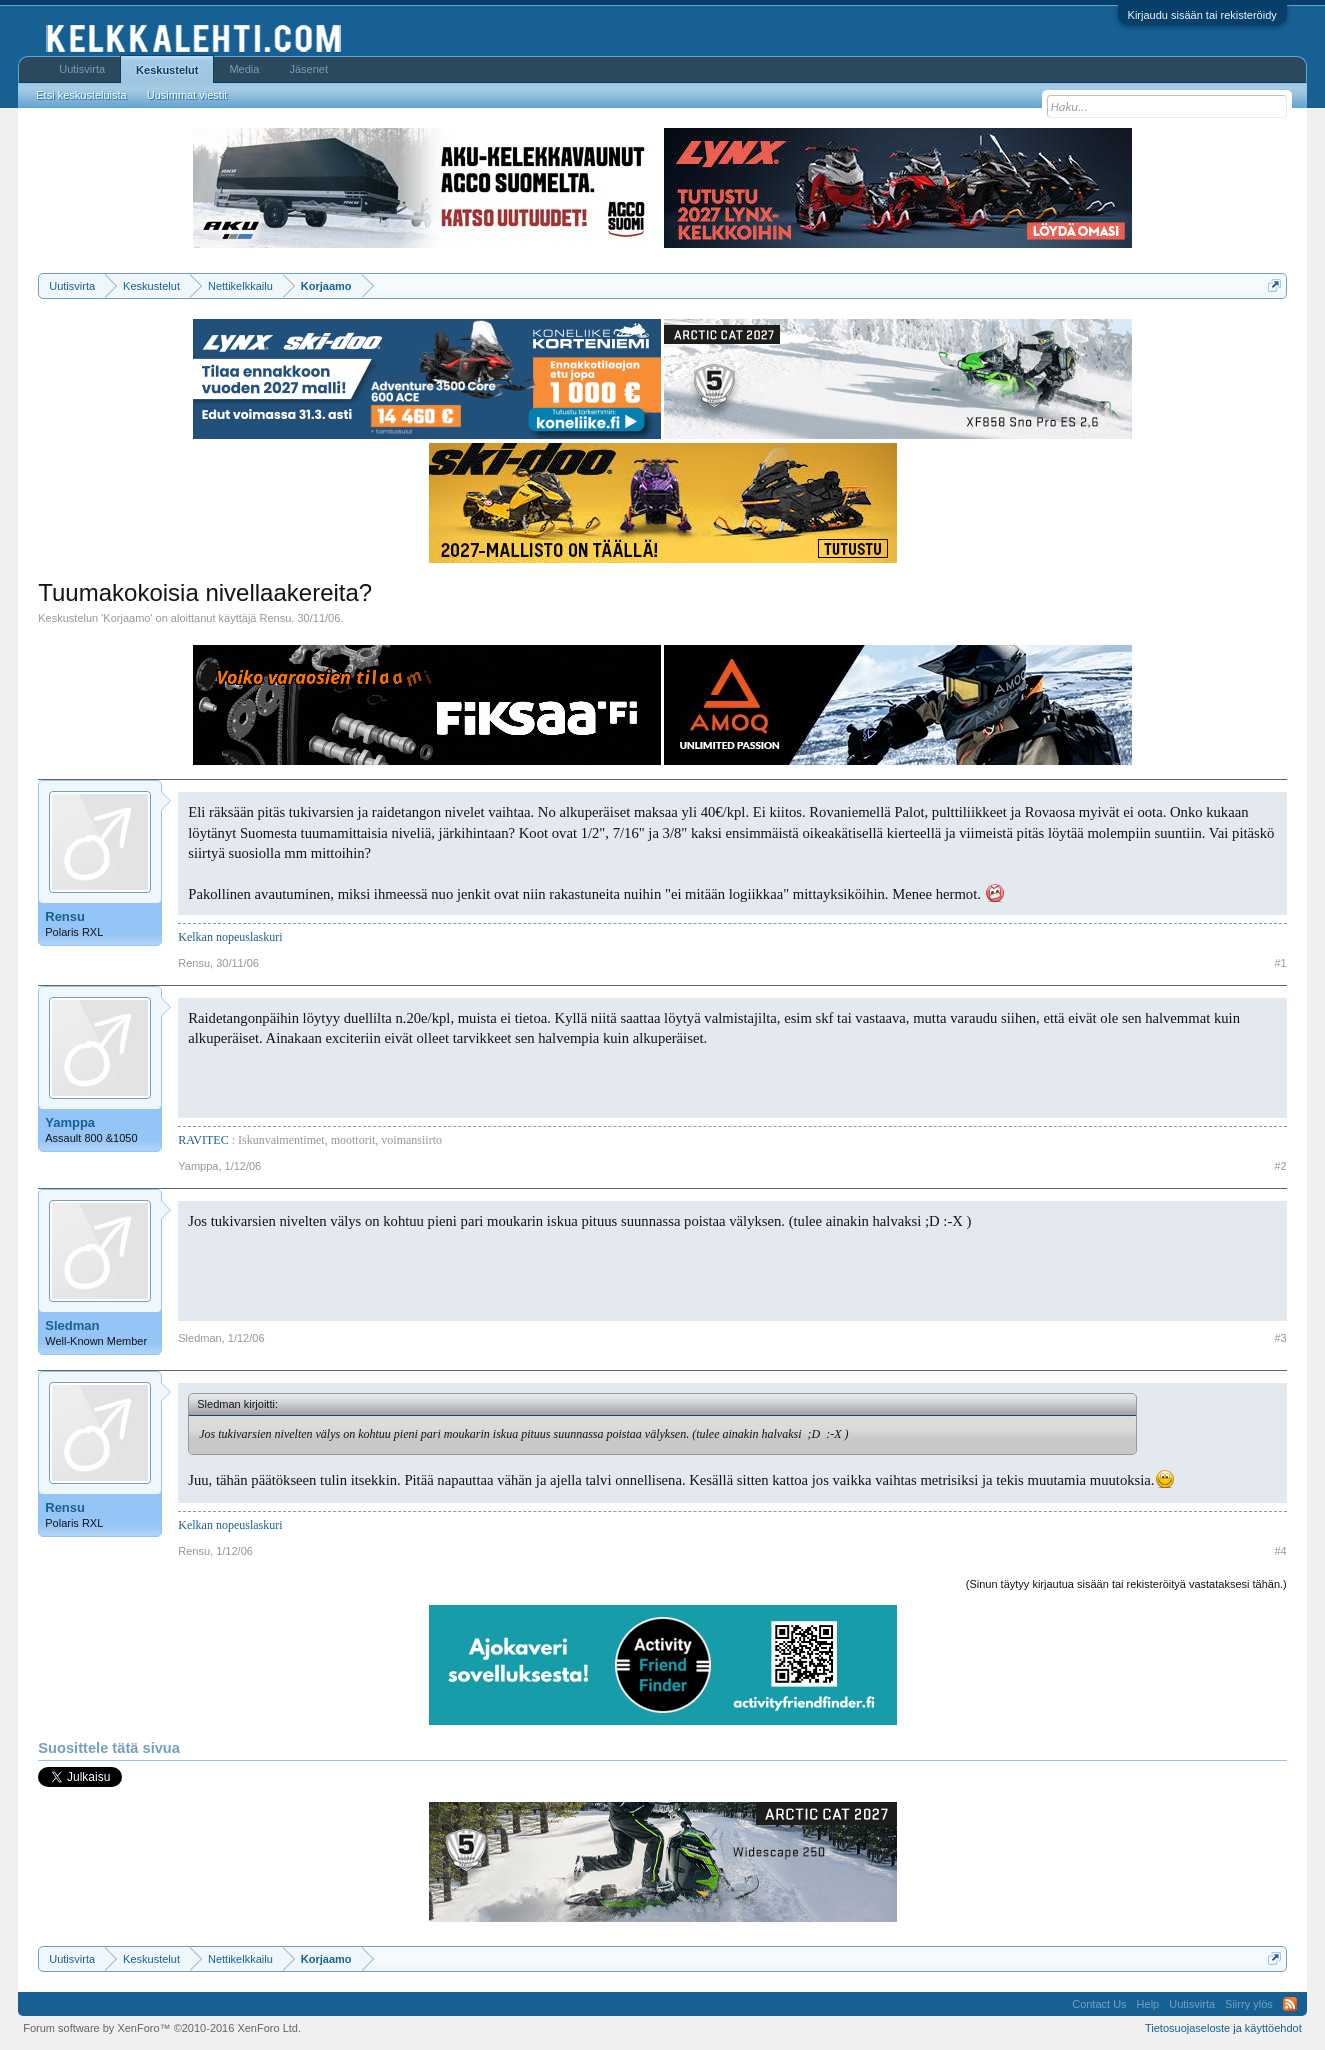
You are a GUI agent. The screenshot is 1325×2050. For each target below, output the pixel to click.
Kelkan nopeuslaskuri (230, 937)
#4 (1281, 1551)
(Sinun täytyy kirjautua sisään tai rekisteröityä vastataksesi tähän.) (1126, 1584)
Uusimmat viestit (187, 95)
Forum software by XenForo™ (162, 2028)
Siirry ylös (1249, 2004)
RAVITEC (203, 1140)
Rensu (276, 618)
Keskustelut (167, 70)
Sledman (72, 1325)
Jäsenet (308, 69)
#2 (1281, 1166)
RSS (1290, 2004)
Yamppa (70, 1122)
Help (1148, 2004)
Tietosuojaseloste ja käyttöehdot (1223, 2028)
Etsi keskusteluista (81, 95)
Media (244, 69)
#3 (1281, 1338)
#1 (1281, 963)
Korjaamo (126, 618)
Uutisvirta (82, 69)
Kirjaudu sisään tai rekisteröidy (1202, 15)
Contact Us (1099, 2004)
